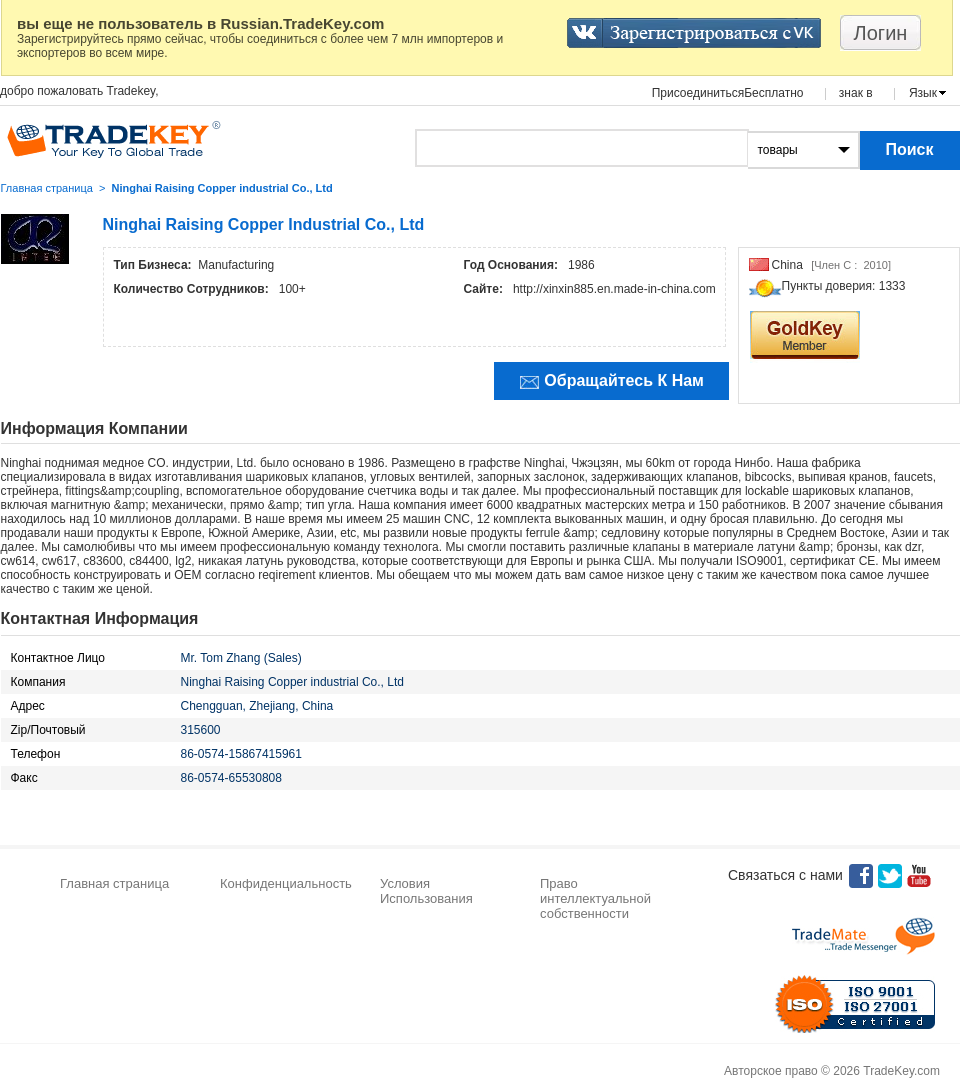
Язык (923, 93)
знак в (856, 93)
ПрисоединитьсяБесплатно (728, 93)
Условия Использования (426, 891)
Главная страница (47, 188)
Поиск (909, 149)
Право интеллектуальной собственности (595, 898)
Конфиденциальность (286, 883)
